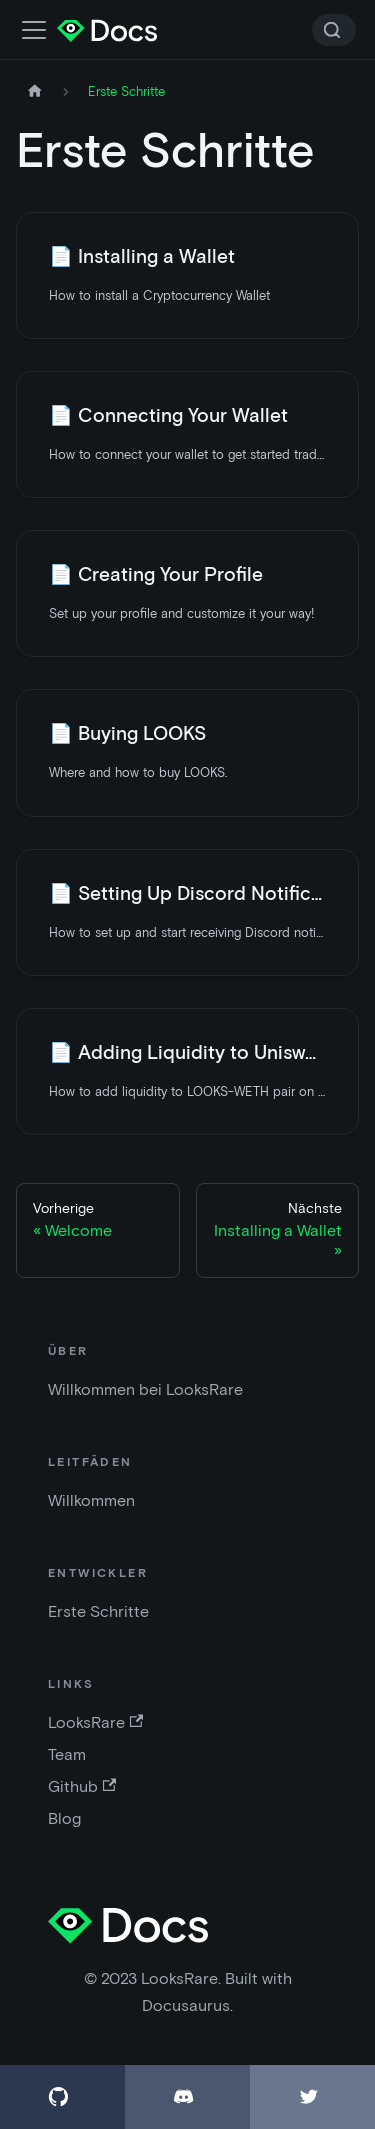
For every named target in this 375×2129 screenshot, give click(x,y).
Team (67, 1754)
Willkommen (91, 1500)
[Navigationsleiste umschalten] (34, 30)
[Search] (334, 30)
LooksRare (95, 1722)
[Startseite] (35, 91)
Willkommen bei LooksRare (145, 1389)
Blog (64, 1818)
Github (82, 1786)
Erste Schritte (98, 1611)
